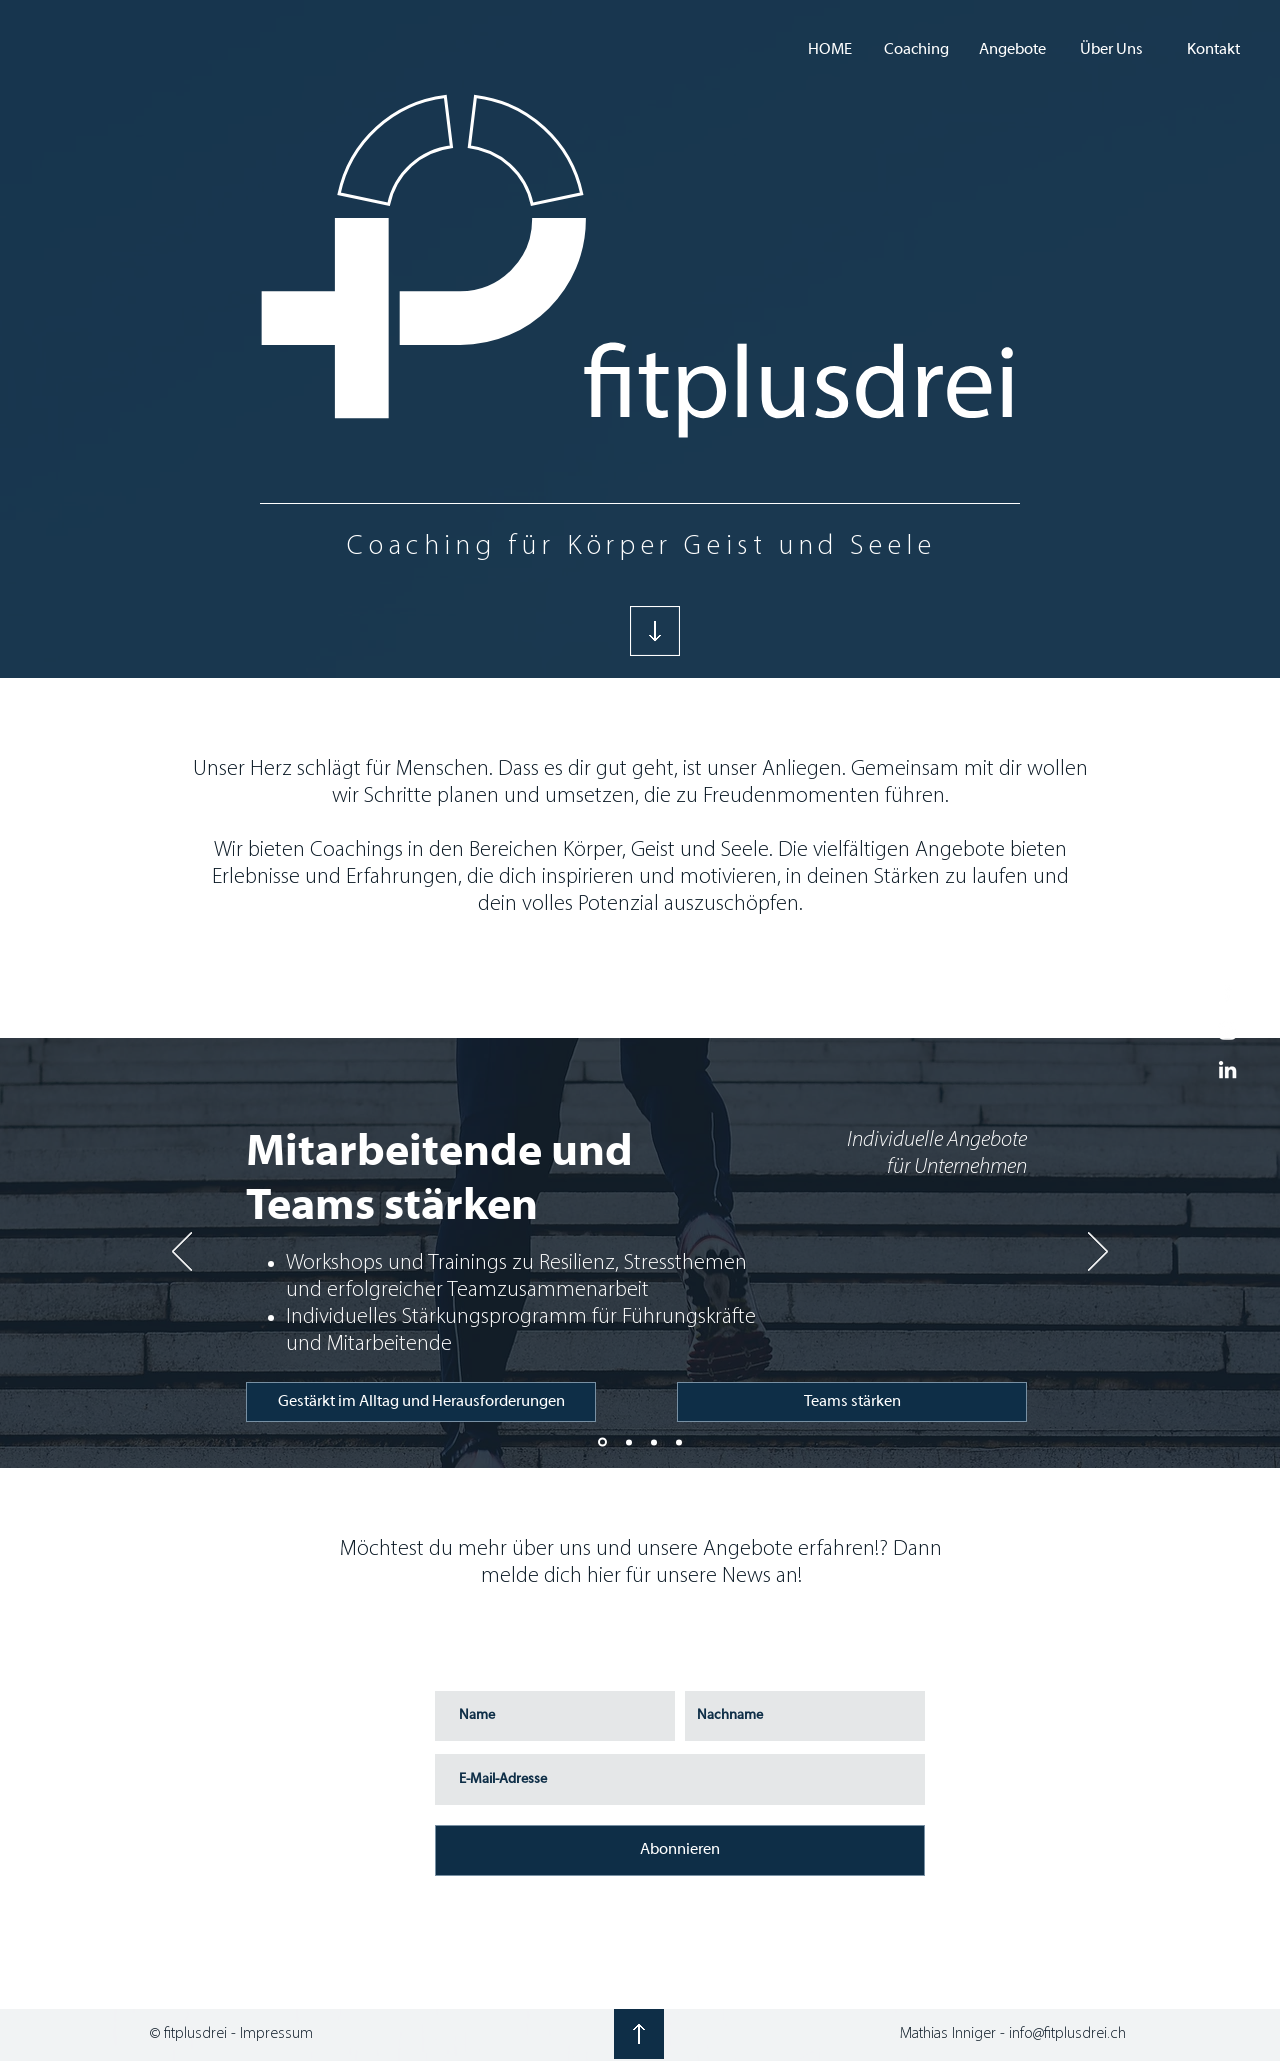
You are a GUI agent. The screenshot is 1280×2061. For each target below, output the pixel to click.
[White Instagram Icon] (1227, 1030)
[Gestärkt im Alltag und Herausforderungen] (421, 1402)
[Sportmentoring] (679, 1442)
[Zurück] (182, 1253)
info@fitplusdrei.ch (1067, 2034)
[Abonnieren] (680, 1850)
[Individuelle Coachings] (654, 1442)
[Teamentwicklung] (602, 1442)
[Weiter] (1098, 1253)
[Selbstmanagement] (629, 1442)
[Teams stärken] (852, 1402)
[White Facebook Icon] (1227, 991)
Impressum (276, 2034)
